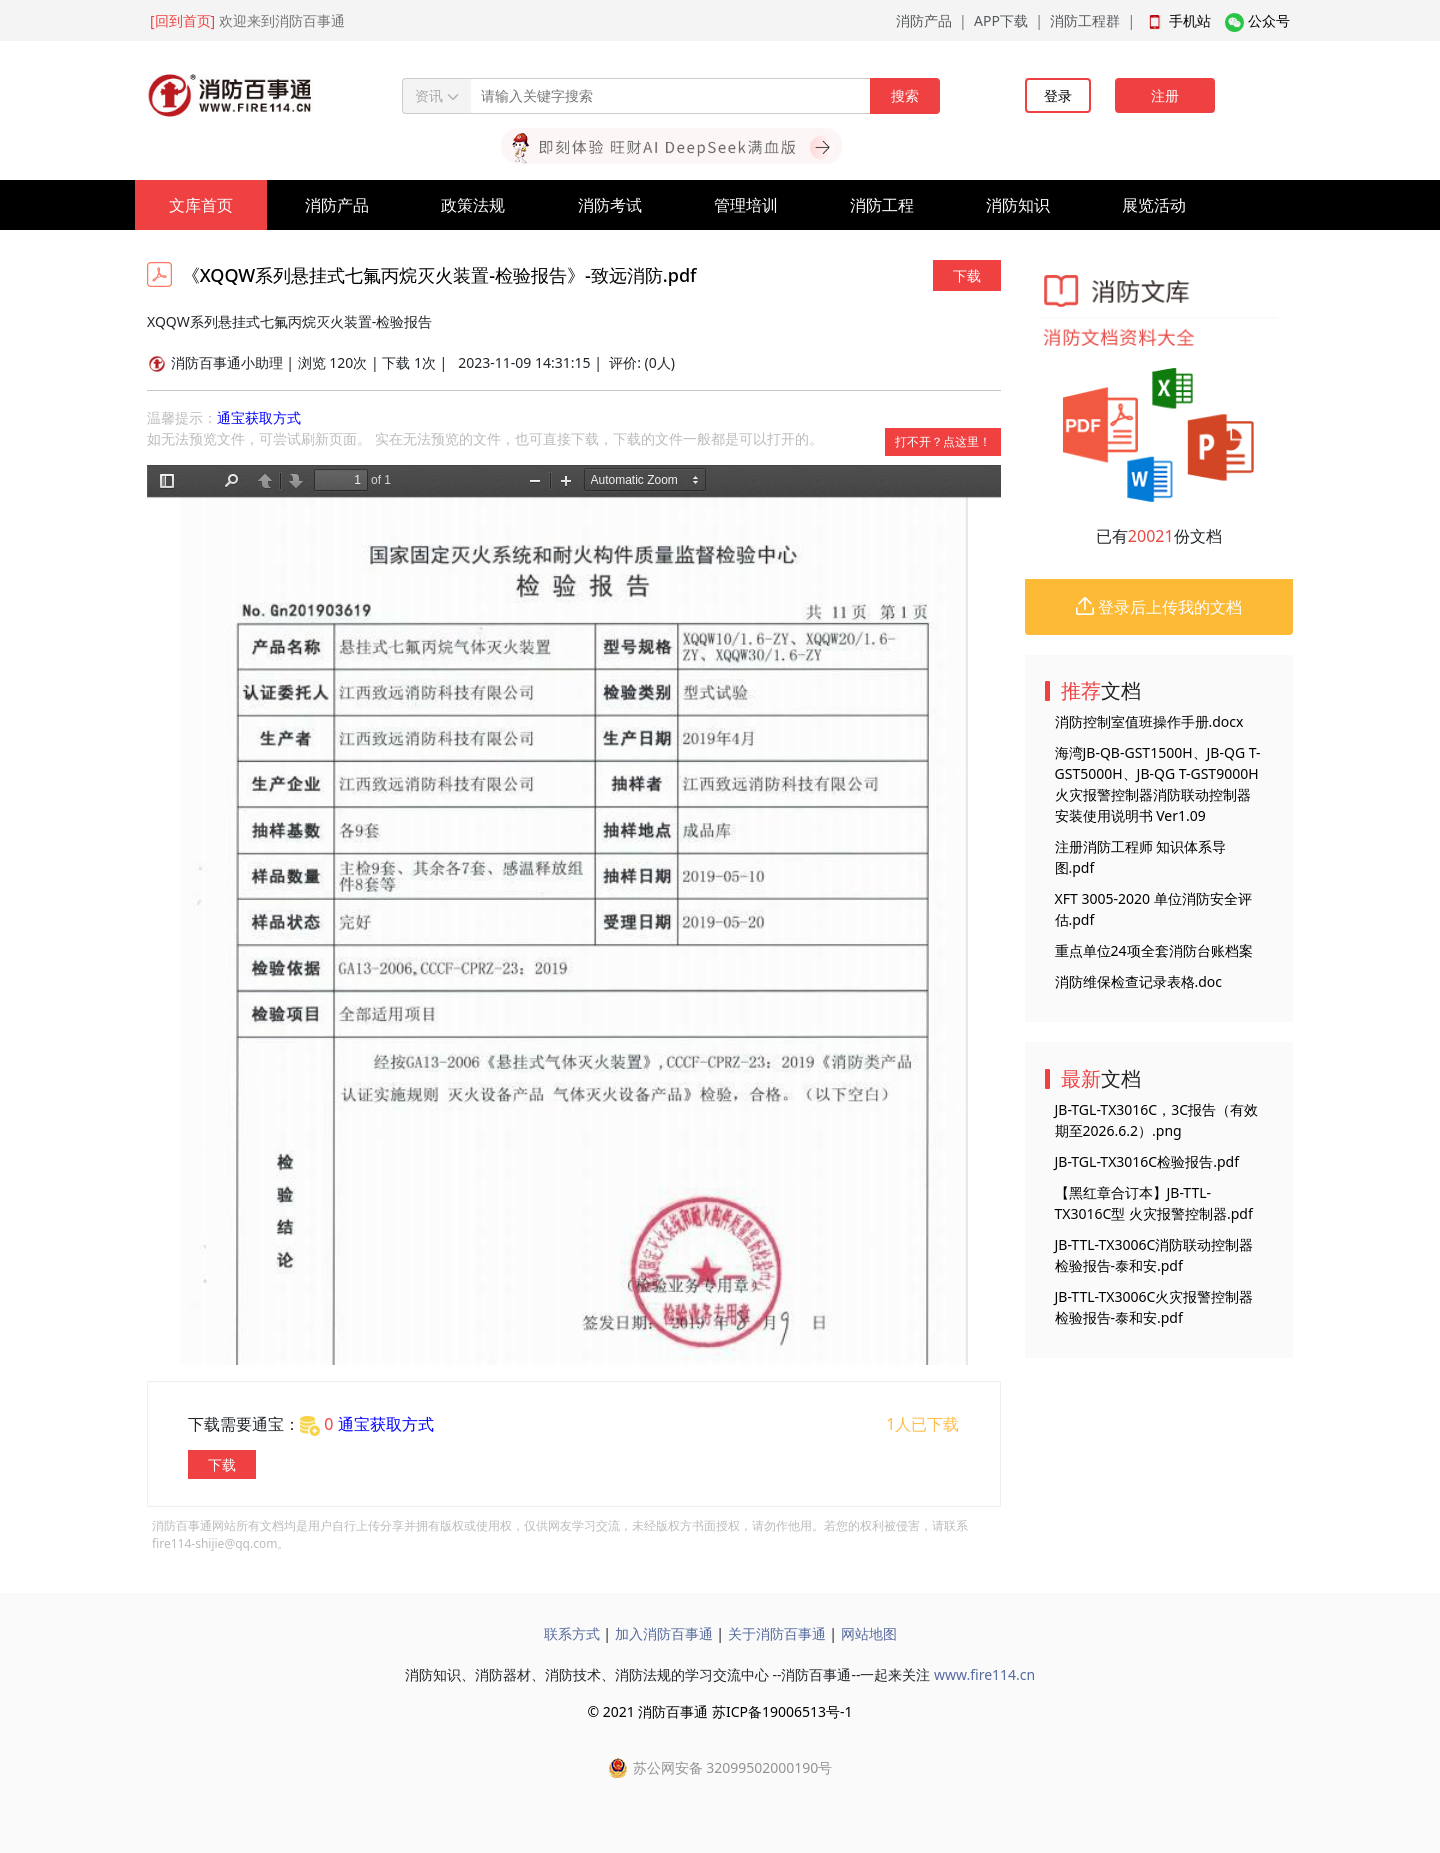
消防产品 (924, 20)
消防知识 (1018, 205)
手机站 (1190, 20)
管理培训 (746, 205)
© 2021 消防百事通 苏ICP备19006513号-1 (719, 1711)
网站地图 (869, 1633)
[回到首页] (182, 20)
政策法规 (473, 205)
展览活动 (1154, 205)
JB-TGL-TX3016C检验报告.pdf (1147, 1161)
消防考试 (610, 205)
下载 (967, 275)
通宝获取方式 (259, 417)
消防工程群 (1085, 20)
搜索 (905, 95)
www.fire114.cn (984, 1674)
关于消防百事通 (777, 1633)
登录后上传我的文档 (1159, 607)
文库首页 (201, 205)
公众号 (1269, 20)
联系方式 (572, 1633)
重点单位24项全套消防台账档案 (1154, 950)
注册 (1165, 95)
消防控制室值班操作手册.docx (1149, 721)
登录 (1058, 95)
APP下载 (1001, 20)
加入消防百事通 (664, 1633)
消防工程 (882, 205)
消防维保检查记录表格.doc (1139, 981)
